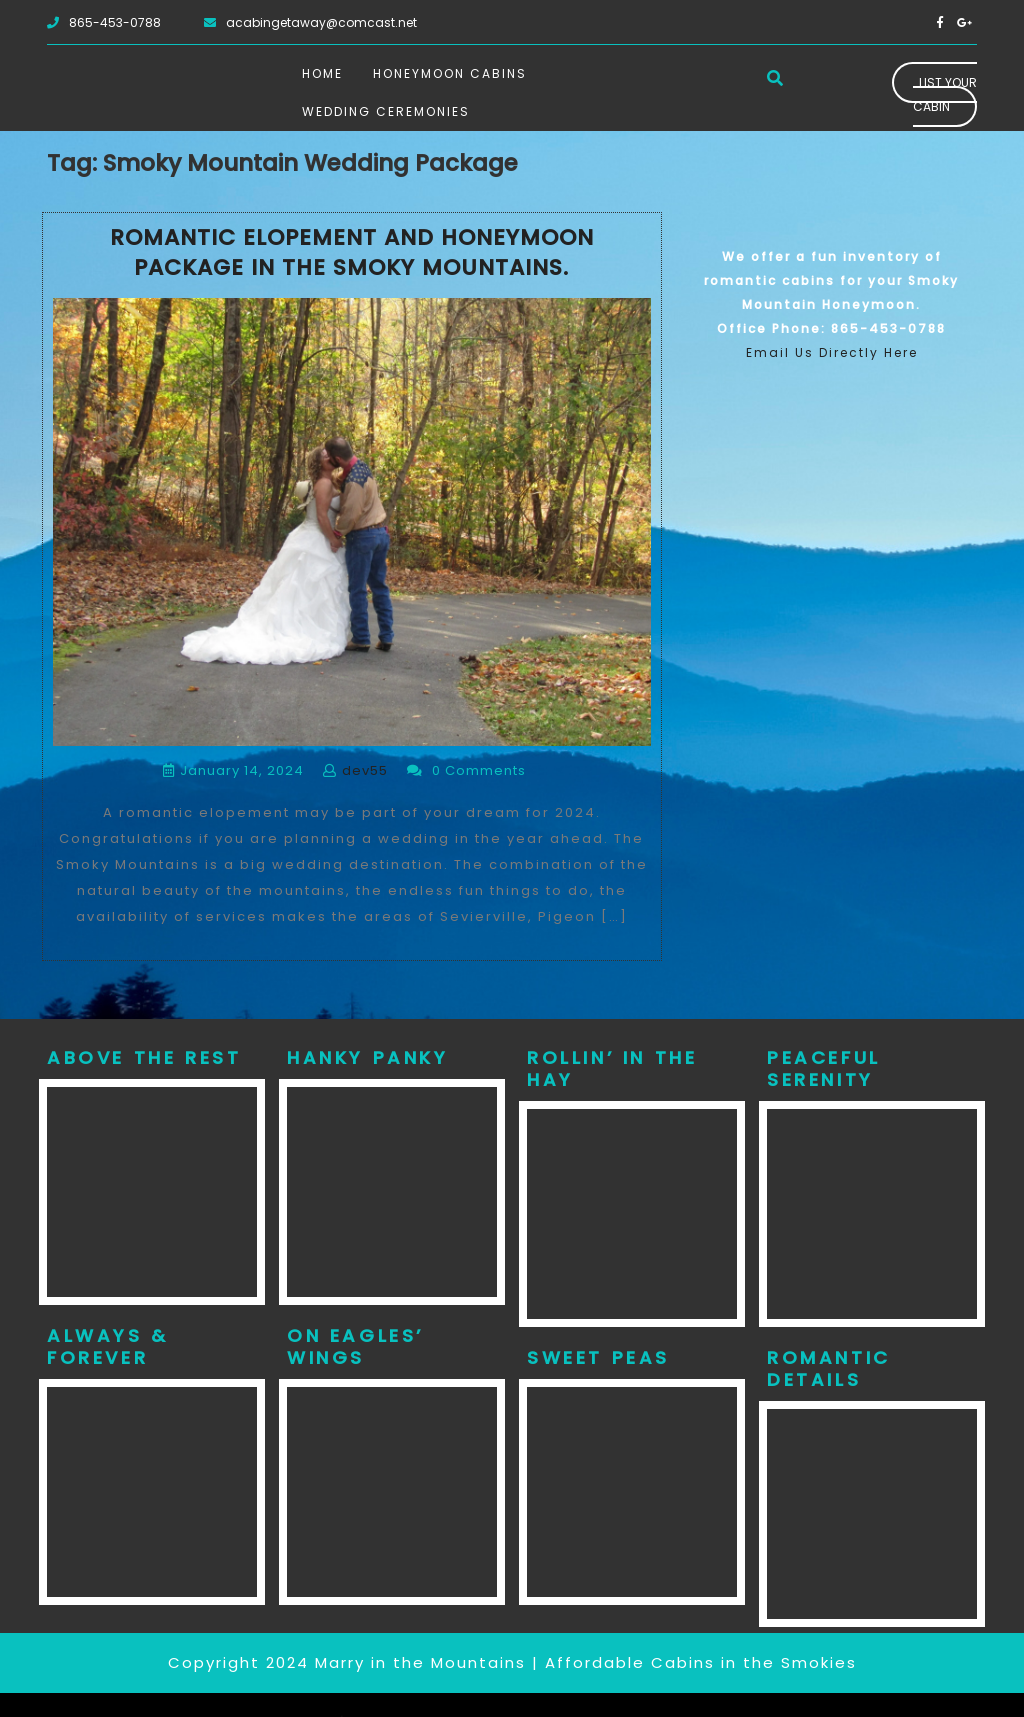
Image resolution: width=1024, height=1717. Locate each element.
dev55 (365, 770)
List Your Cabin (945, 94)
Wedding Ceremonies (386, 111)
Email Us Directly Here (832, 352)
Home (322, 73)
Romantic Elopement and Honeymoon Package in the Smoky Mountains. (352, 253)
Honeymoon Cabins (450, 73)
